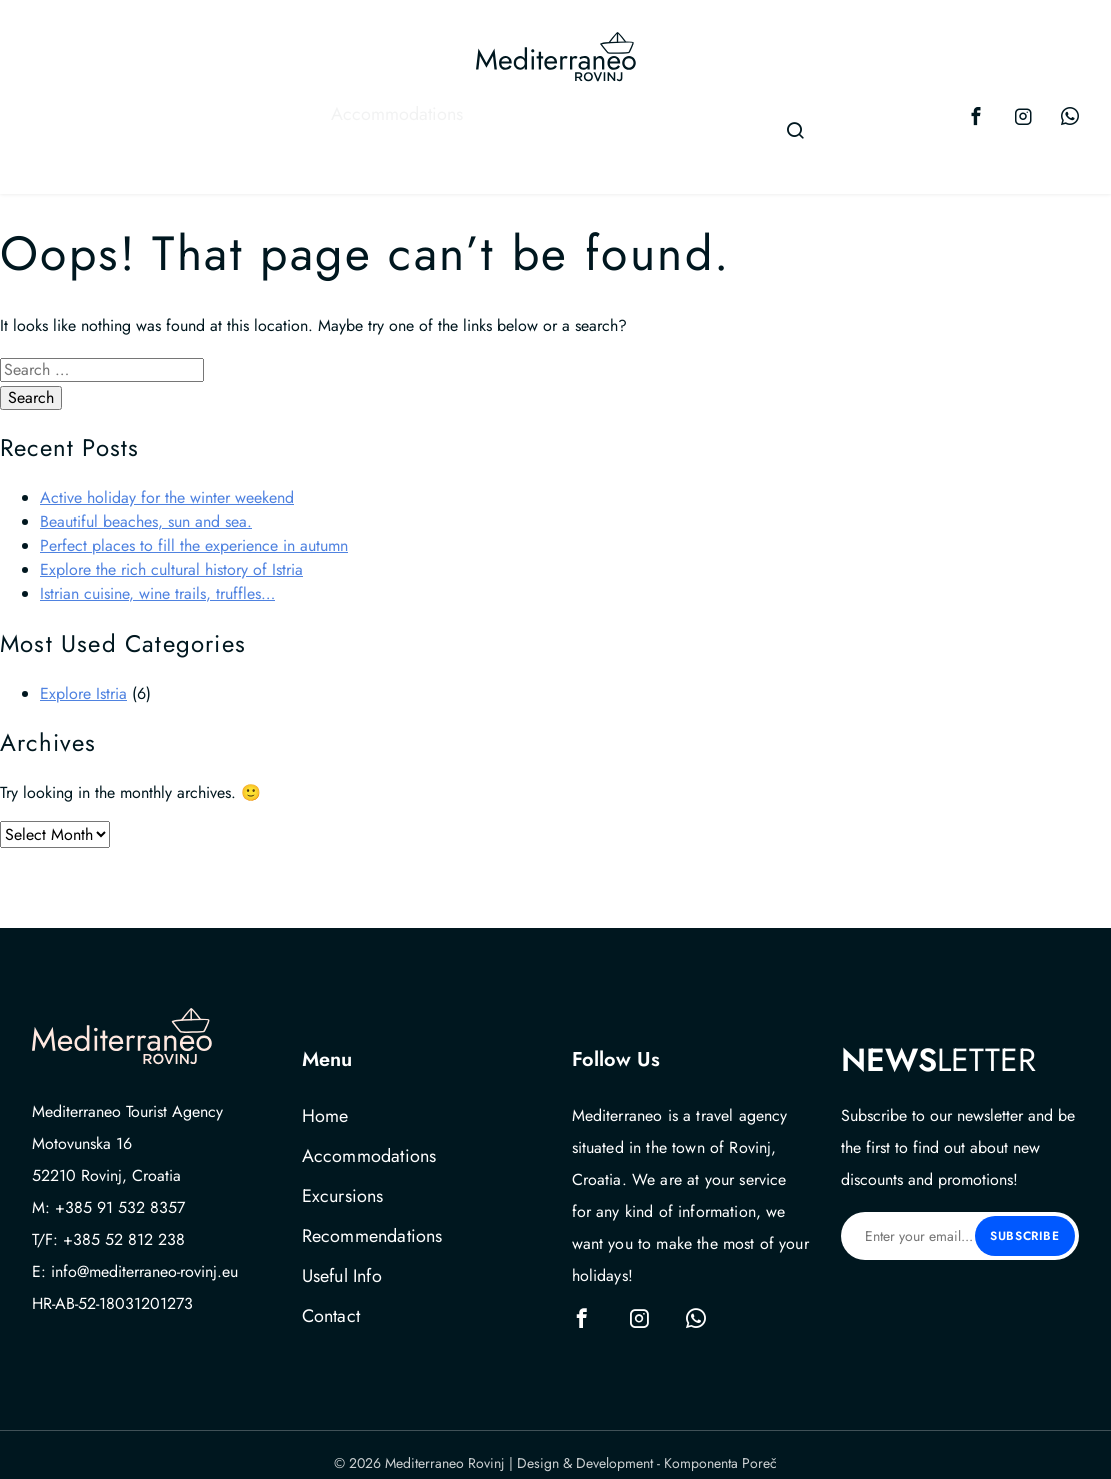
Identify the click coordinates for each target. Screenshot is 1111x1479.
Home (325, 1100)
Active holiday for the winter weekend (167, 481)
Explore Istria (83, 677)
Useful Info (629, 121)
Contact (728, 121)
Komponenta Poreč (720, 1447)
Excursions (358, 121)
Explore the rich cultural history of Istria (171, 553)
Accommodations (210, 121)
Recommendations (493, 121)
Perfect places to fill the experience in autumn (194, 529)
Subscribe (1024, 1220)
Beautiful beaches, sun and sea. (146, 505)
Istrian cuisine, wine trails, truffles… (157, 577)
